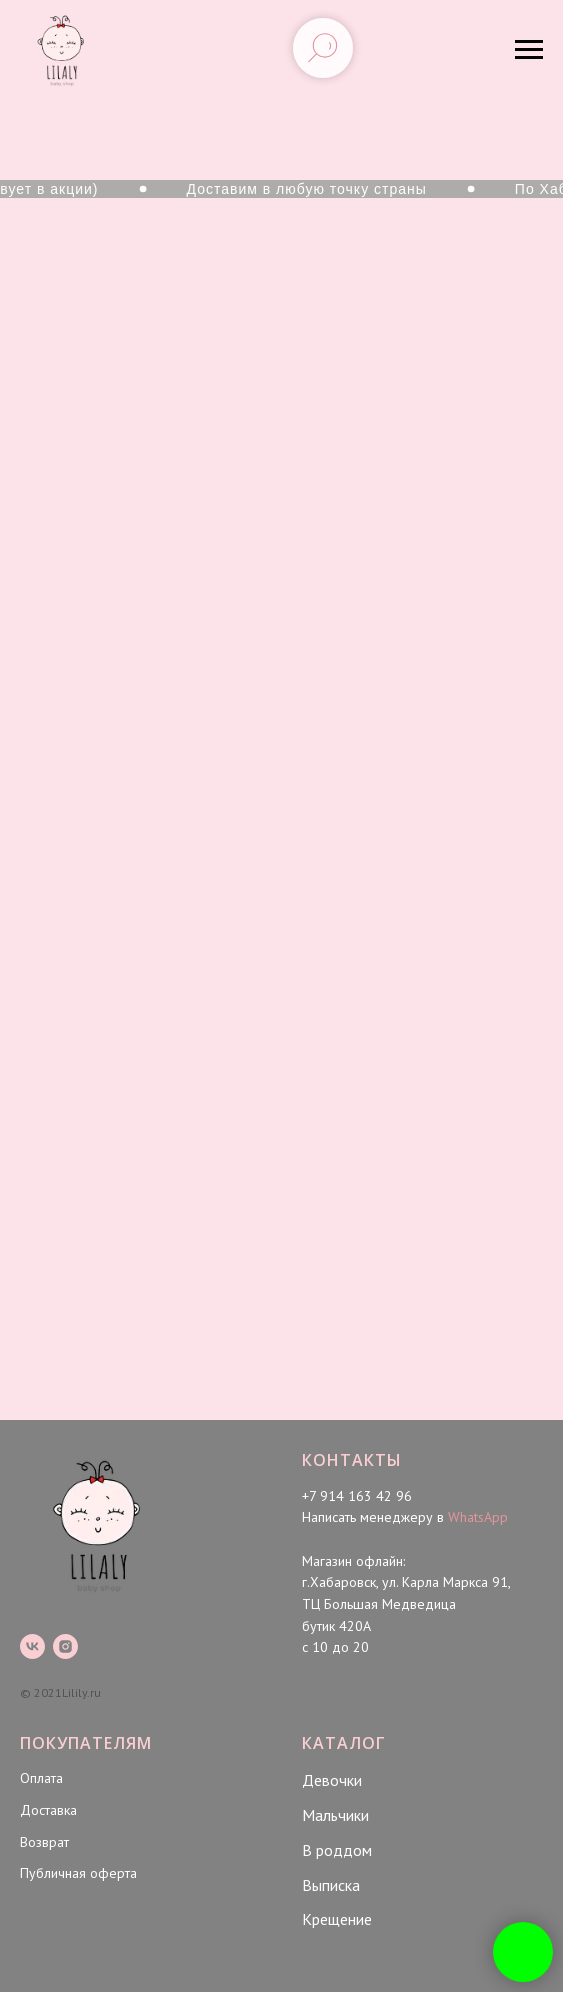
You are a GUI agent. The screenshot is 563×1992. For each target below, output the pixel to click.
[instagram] (65, 1646)
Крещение (337, 1919)
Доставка (48, 1810)
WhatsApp (478, 1517)
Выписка (331, 1885)
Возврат (44, 1842)
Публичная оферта (78, 1873)
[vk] (32, 1646)
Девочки (332, 1780)
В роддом (337, 1850)
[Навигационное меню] (529, 50)
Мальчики (335, 1815)
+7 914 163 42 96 (357, 1496)
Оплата (41, 1778)
